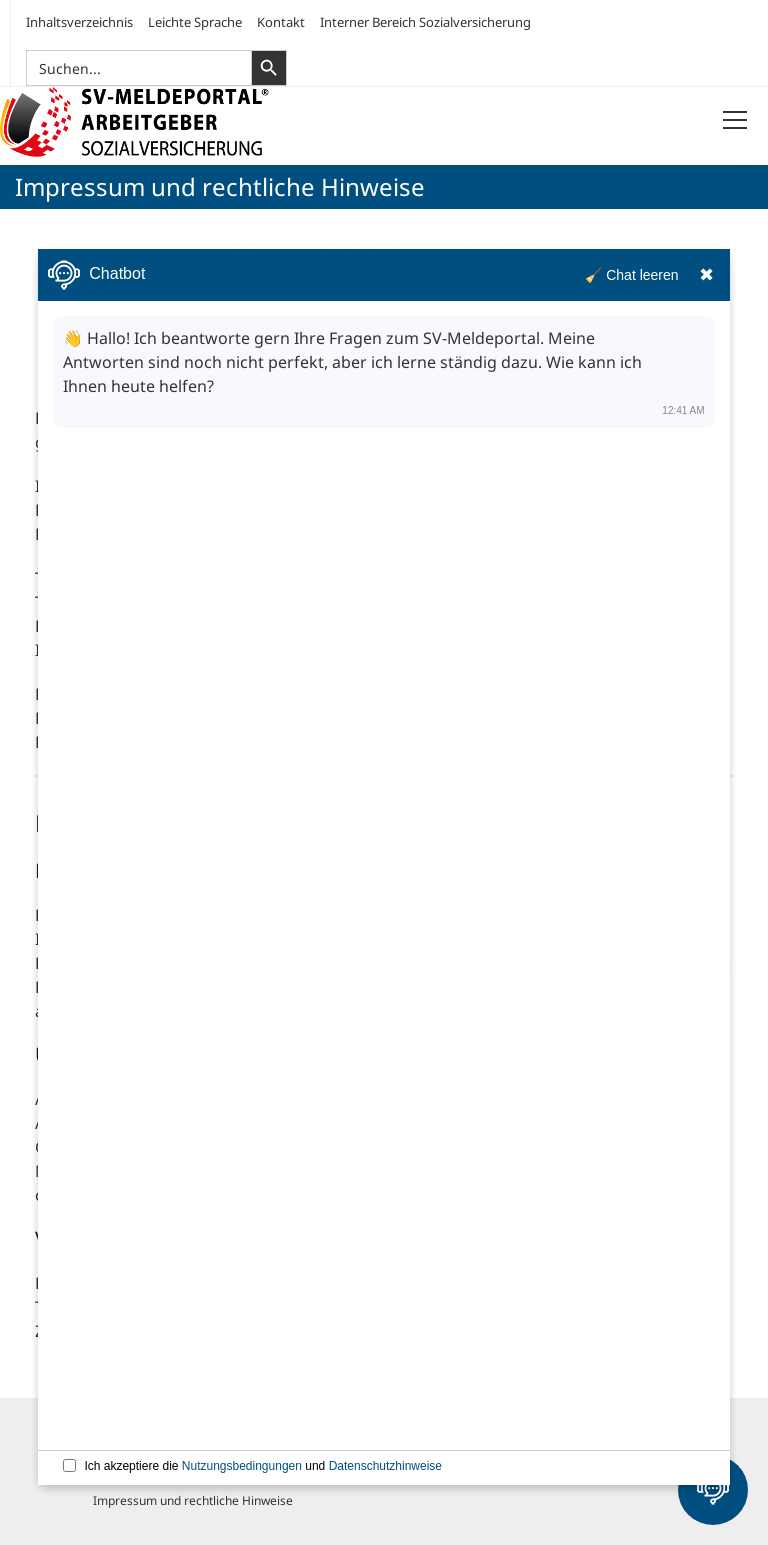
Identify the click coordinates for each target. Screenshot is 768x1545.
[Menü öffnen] (735, 121)
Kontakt (281, 22)
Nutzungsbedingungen (242, 1466)
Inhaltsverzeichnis (79, 22)
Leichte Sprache (195, 22)
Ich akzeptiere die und (263, 1466)
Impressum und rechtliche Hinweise (193, 1500)
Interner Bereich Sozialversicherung (425, 22)
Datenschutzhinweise (385, 1466)
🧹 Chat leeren (631, 275)
